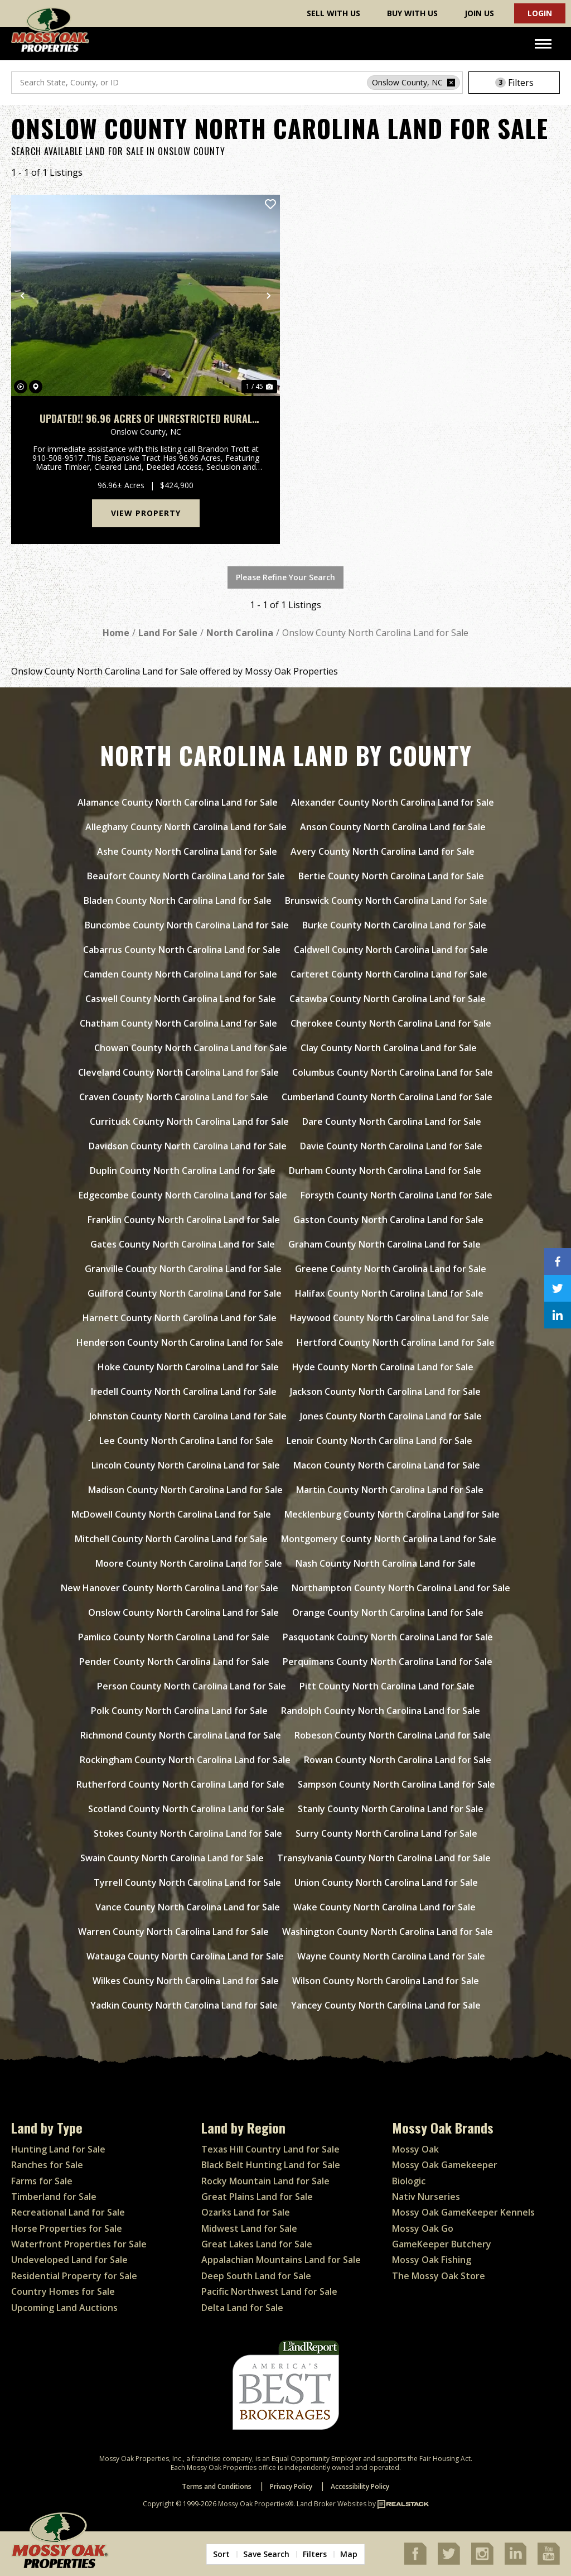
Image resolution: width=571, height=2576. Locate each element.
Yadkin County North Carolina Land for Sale (184, 2005)
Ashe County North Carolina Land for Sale (187, 851)
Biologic (408, 2181)
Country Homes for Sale (63, 2291)
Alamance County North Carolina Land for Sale (178, 802)
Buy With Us (412, 13)
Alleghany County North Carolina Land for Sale (186, 827)
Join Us (479, 13)
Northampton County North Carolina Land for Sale (401, 1588)
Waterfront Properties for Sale (79, 2244)
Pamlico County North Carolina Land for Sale (173, 1637)
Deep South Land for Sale (256, 2276)
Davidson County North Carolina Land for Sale (188, 1146)
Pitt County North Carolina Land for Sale (387, 1686)
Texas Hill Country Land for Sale (270, 2149)
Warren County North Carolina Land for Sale (173, 1931)
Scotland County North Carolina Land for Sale (186, 1809)
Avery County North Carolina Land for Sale (383, 851)
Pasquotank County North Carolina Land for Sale (388, 1637)
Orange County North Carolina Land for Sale (387, 1612)
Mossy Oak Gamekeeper (444, 2165)
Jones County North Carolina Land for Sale (391, 1416)
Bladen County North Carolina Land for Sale (178, 900)
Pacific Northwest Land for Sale (269, 2291)
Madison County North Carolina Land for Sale (185, 1490)
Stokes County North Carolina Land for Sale (188, 1833)
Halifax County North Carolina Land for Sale (389, 1293)
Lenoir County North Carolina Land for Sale (379, 1440)
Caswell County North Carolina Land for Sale (180, 999)
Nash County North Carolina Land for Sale (386, 1563)
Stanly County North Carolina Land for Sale (390, 1809)
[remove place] (451, 82)
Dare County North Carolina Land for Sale (391, 1121)
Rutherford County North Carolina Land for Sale (180, 1784)
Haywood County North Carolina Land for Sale (389, 1318)
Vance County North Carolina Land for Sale (187, 1907)
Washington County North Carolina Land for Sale (387, 1931)
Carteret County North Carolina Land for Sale (389, 974)
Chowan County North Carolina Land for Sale (190, 1048)
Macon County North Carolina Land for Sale (386, 1465)
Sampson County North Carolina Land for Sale (396, 1784)
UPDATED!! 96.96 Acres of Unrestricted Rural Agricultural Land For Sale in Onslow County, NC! (145, 419)
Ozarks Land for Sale (245, 2212)
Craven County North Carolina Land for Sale (173, 1097)
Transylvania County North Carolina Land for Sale (384, 1858)
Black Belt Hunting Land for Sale (270, 2165)
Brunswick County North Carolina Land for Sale (386, 900)
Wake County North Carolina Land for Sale (384, 1907)
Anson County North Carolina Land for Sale (393, 827)
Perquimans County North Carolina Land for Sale (387, 1661)
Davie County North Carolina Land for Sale (391, 1146)
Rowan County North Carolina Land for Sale (397, 1760)
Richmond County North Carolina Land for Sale (180, 1735)
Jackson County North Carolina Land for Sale (385, 1391)
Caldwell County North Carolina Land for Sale (391, 949)
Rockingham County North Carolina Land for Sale (185, 1760)
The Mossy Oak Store (438, 2276)
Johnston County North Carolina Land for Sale (188, 1416)
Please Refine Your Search (285, 577)
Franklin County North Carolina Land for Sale (184, 1220)
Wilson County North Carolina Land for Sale (385, 1981)
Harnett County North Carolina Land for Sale (180, 1318)
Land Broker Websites (331, 2503)
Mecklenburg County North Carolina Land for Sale (392, 1514)
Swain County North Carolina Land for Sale (172, 1858)
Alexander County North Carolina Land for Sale (392, 802)
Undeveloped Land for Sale (69, 2260)
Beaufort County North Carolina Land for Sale (186, 876)
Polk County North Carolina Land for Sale (179, 1711)
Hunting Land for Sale (58, 2149)
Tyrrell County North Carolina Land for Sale (187, 1882)
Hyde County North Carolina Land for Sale (382, 1367)
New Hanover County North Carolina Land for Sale (169, 1588)
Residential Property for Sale (74, 2276)
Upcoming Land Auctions (64, 2307)
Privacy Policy (291, 2486)
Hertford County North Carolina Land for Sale (396, 1342)
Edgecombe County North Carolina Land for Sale (183, 1195)
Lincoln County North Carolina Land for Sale (185, 1465)
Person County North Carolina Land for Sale (191, 1686)
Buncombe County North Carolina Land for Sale (187, 925)
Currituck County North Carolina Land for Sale (189, 1121)
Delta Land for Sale (242, 2307)
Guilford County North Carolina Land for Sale (185, 1293)
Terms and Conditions (216, 2486)
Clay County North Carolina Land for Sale (389, 1048)
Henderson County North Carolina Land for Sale (179, 1342)
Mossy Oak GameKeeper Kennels (463, 2212)
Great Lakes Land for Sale (256, 2244)
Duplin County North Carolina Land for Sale (182, 1170)
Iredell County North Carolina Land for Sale (184, 1391)
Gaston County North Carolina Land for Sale (388, 1220)
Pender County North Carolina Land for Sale (174, 1661)
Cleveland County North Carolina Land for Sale (178, 1072)
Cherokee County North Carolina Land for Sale (391, 1023)
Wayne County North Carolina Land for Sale (391, 1956)
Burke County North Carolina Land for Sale (394, 925)
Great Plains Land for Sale (257, 2196)
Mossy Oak (415, 2149)
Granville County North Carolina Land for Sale (183, 1269)
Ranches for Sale (47, 2165)
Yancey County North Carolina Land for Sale (386, 2005)
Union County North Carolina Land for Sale (386, 1882)
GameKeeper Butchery (441, 2244)
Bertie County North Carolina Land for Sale (391, 876)
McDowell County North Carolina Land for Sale (171, 1514)
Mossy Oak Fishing (431, 2260)
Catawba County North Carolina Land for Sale (387, 999)
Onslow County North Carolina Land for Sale (183, 1612)
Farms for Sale (41, 2181)
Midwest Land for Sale (249, 2228)
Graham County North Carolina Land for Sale (384, 1244)
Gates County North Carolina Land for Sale (182, 1244)
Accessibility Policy (360, 2486)
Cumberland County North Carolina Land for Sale (387, 1097)
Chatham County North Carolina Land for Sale (178, 1023)
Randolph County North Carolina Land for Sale (380, 1711)
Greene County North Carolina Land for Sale (390, 1269)
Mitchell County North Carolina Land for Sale (171, 1539)
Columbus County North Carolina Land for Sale (392, 1072)
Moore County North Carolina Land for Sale (188, 1563)
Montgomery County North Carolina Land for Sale (388, 1539)
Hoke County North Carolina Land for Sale (188, 1367)
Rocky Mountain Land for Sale (265, 2181)
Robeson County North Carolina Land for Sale (392, 1735)
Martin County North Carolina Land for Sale (389, 1490)
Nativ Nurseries (426, 2196)
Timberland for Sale (53, 2196)
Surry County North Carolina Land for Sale (386, 1833)
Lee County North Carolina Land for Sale (186, 1440)
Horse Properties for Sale (66, 2228)
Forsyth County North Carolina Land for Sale (396, 1195)
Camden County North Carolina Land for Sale (180, 974)
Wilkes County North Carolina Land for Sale (186, 1981)
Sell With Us (333, 13)
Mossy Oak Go (422, 2228)
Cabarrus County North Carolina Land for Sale (181, 949)
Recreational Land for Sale (68, 2212)
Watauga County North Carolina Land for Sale (185, 1956)
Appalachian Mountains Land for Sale (281, 2260)
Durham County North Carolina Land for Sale (385, 1170)
